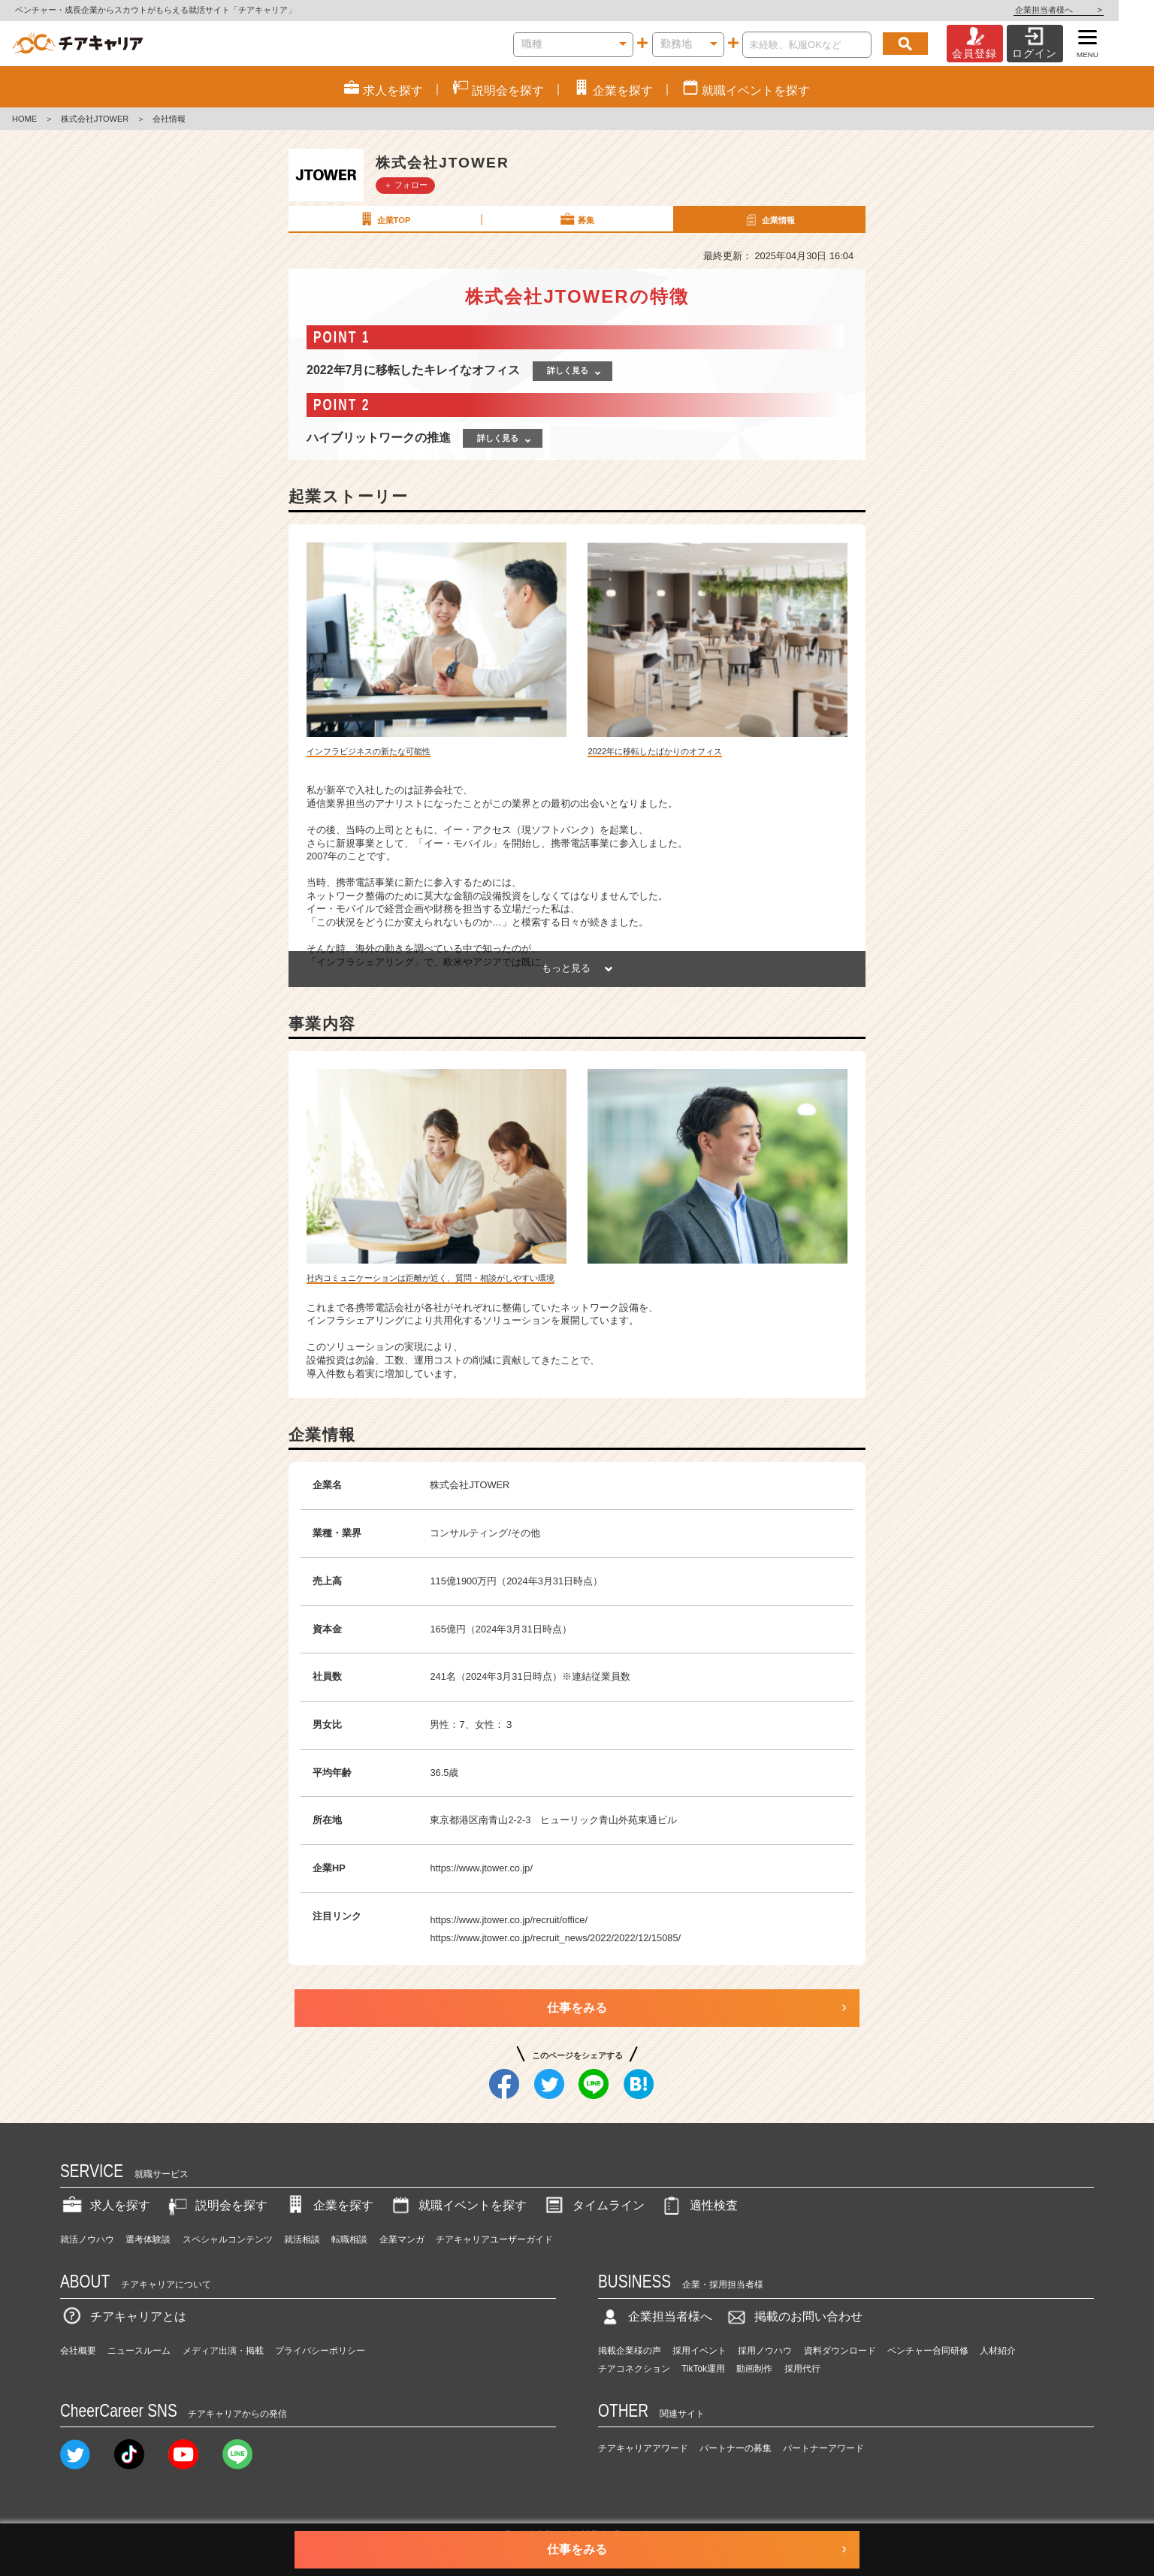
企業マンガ (401, 2239)
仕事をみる (577, 2007)
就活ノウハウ (87, 2239)
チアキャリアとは (123, 2316)
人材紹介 (998, 2350)
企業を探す (328, 2205)
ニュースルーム (139, 2350)
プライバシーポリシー (320, 2350)
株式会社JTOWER (94, 118)
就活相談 (302, 2239)
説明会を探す (216, 2205)
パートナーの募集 (735, 2448)
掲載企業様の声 (629, 2350)
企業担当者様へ (1093, 9)
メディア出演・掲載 (223, 2350)
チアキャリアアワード (643, 2448)
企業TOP (384, 219)
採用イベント (699, 2350)
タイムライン (593, 2205)
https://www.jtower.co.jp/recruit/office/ (509, 1919)
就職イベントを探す (457, 2205)
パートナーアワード (823, 2448)
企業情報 (768, 219)
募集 (576, 219)
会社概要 (78, 2350)
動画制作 (754, 2368)
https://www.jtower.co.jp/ (481, 1868)
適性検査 (699, 2205)
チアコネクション (634, 2368)
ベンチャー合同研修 (927, 2350)
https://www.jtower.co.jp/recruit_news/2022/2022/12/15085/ (555, 1937)
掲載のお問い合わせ (793, 2316)
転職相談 (349, 2239)
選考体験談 (148, 2239)
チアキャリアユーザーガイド (494, 2239)
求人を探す (105, 2205)
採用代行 (802, 2368)
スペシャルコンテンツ (228, 2239)
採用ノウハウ (765, 2350)
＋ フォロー (405, 184)
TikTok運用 (703, 2368)
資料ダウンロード (840, 2350)
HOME (24, 118)
